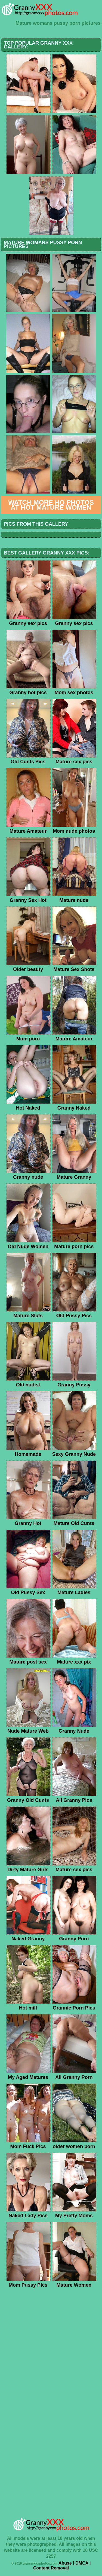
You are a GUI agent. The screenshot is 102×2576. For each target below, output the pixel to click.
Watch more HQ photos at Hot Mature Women (51, 505)
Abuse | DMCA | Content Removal (62, 2565)
